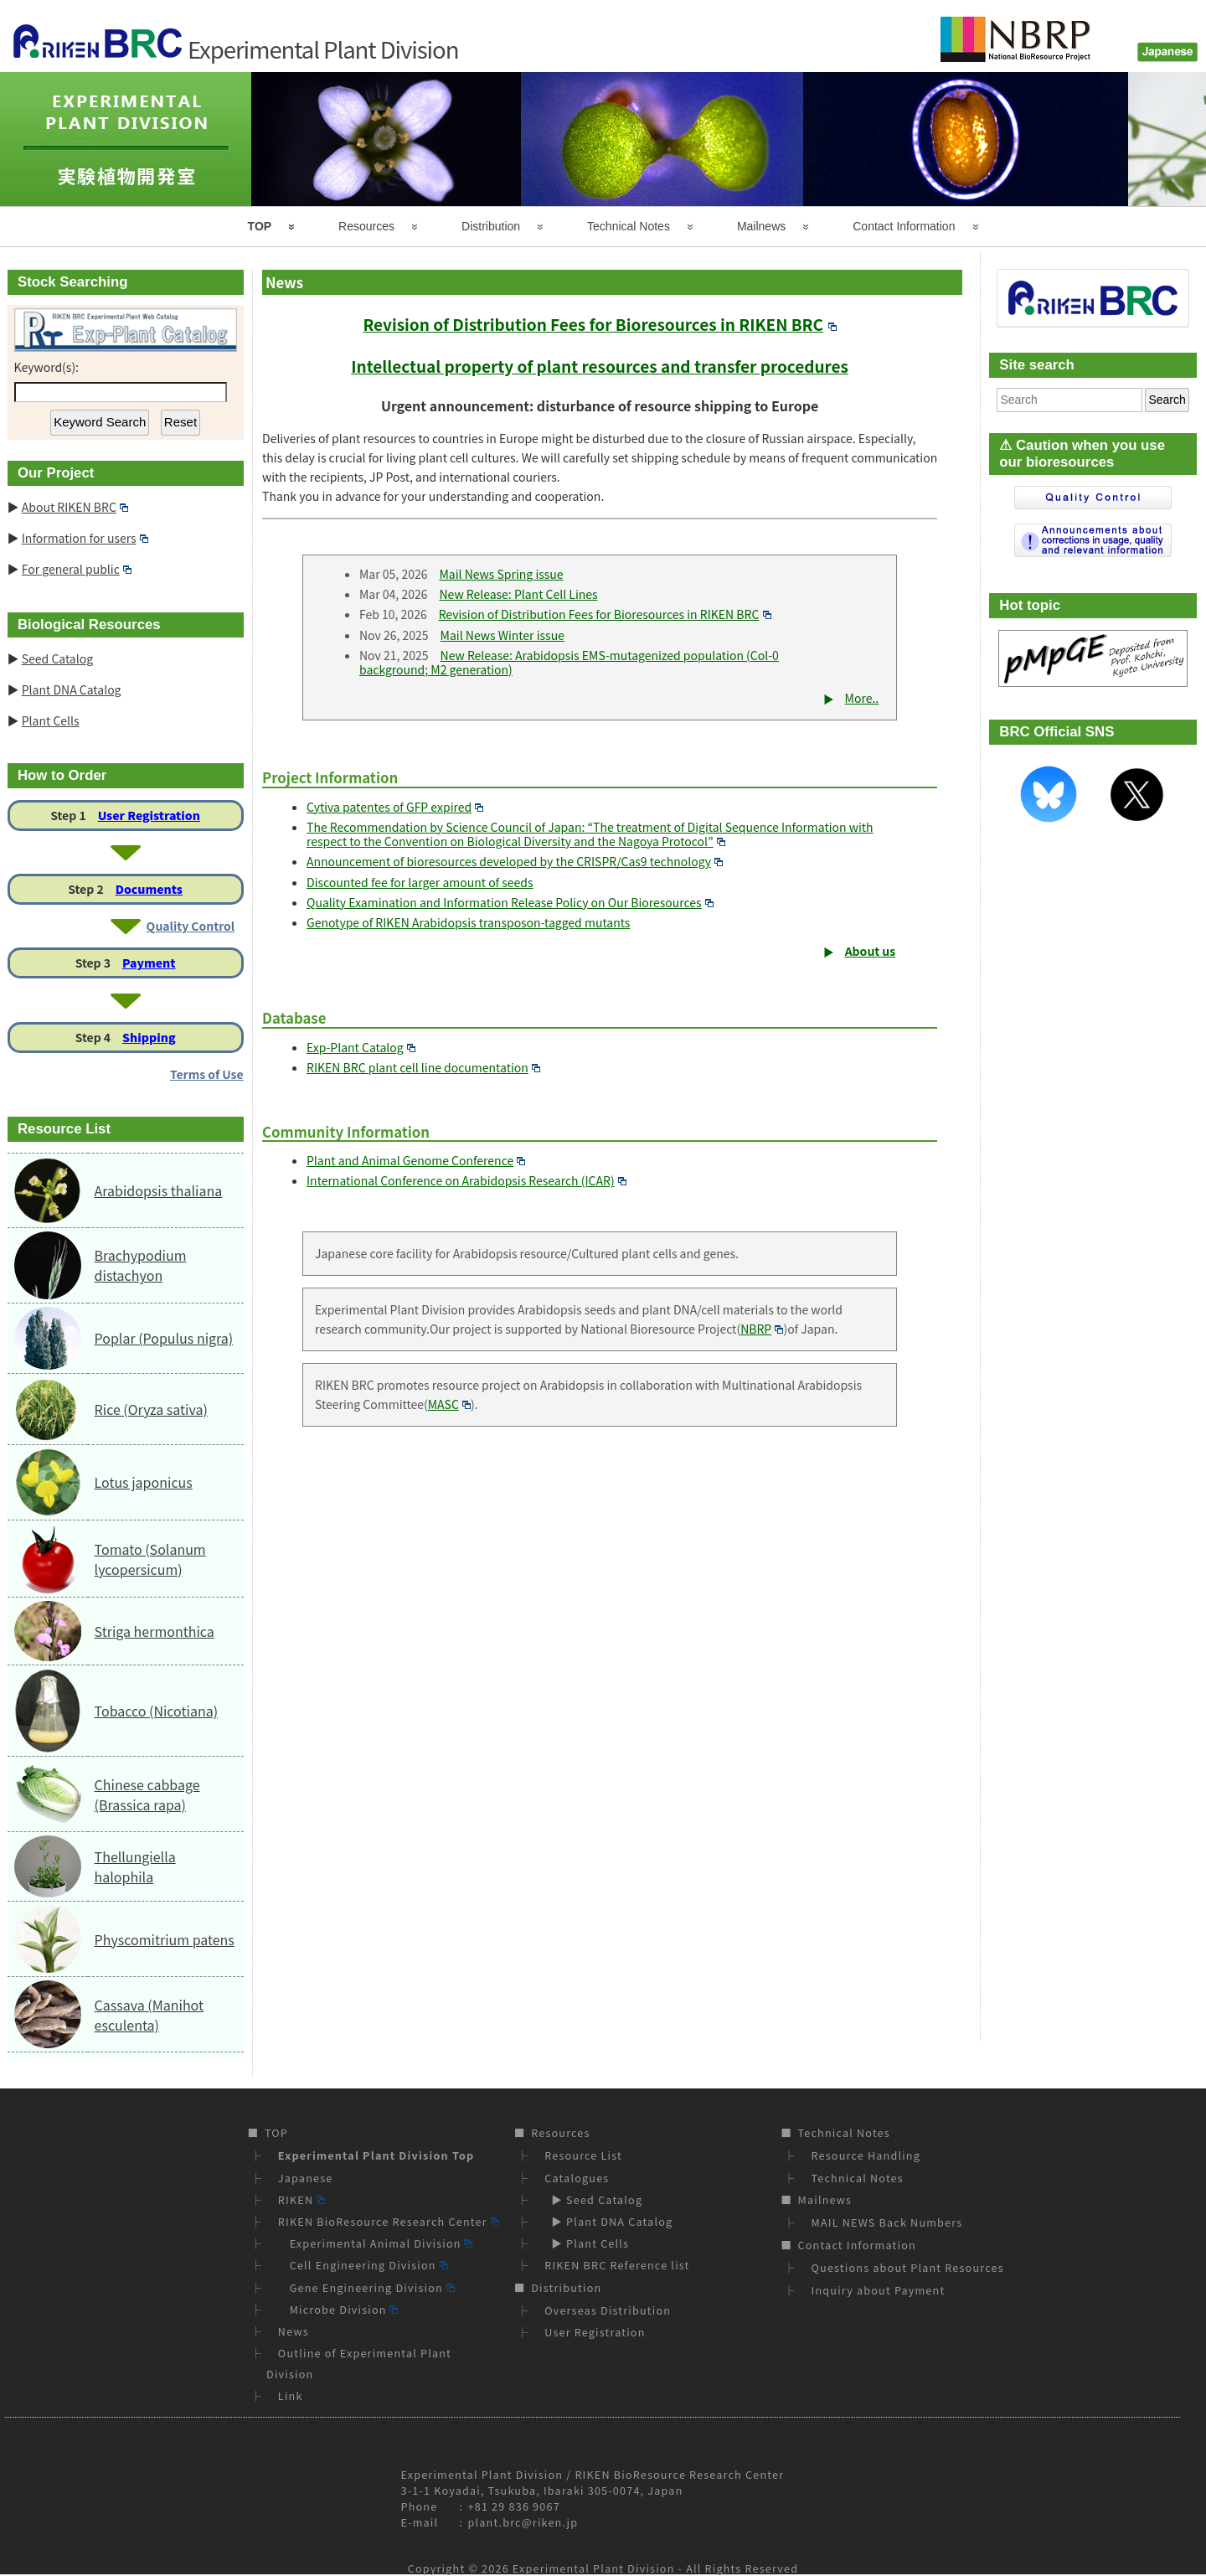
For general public (76, 568)
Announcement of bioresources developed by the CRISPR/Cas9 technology (515, 861)
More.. (862, 697)
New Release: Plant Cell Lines (518, 594)
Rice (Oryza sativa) (151, 1409)
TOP (260, 226)
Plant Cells (51, 720)
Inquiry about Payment (879, 2290)
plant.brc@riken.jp (523, 2522)
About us (870, 950)
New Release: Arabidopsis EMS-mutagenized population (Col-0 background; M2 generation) (569, 662)
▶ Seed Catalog (593, 2199)
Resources (366, 226)
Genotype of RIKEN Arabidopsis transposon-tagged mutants (468, 922)
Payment (149, 962)
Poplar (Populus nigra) (164, 1338)
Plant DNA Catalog (71, 689)
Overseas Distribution (607, 2310)
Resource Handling (866, 2155)
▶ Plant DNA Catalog (608, 2221)
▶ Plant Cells (586, 2243)
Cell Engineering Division (363, 2265)
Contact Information (904, 226)
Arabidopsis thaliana (159, 1190)
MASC (449, 1404)
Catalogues (576, 2178)
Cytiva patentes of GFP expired (395, 806)
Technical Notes (628, 226)
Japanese (305, 2178)
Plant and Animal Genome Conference (416, 1160)
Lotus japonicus (144, 1482)
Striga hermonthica (154, 1631)
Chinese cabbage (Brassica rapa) (147, 1794)
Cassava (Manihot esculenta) (149, 2015)
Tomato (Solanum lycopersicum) (150, 1559)
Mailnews (761, 226)
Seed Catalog (57, 658)
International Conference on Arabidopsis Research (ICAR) (466, 1180)
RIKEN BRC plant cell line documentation (423, 1067)
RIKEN (301, 2199)
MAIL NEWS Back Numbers (887, 2222)
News (293, 2331)
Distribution (490, 226)
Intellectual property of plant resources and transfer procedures (599, 365)
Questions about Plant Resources (908, 2267)
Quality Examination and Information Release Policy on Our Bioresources (510, 902)
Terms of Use (207, 1074)
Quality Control (191, 925)
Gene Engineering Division (366, 2287)
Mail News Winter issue (502, 635)
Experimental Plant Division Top (376, 2155)
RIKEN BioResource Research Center (388, 2221)
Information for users (85, 537)
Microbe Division (338, 2309)
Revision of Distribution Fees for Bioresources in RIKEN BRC (599, 323)
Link (290, 2395)
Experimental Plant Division (594, 2568)
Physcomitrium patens (164, 1939)
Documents (149, 888)
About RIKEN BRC (75, 506)
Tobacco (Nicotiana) (156, 1711)
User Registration (149, 815)
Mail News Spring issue (501, 573)
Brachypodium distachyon (141, 1265)
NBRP (761, 1328)
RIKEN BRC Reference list (616, 2265)
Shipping (148, 1037)
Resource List (583, 2155)
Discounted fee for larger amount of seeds (420, 882)
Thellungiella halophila (135, 1866)
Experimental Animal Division (375, 2243)
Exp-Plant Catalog (361, 1047)
